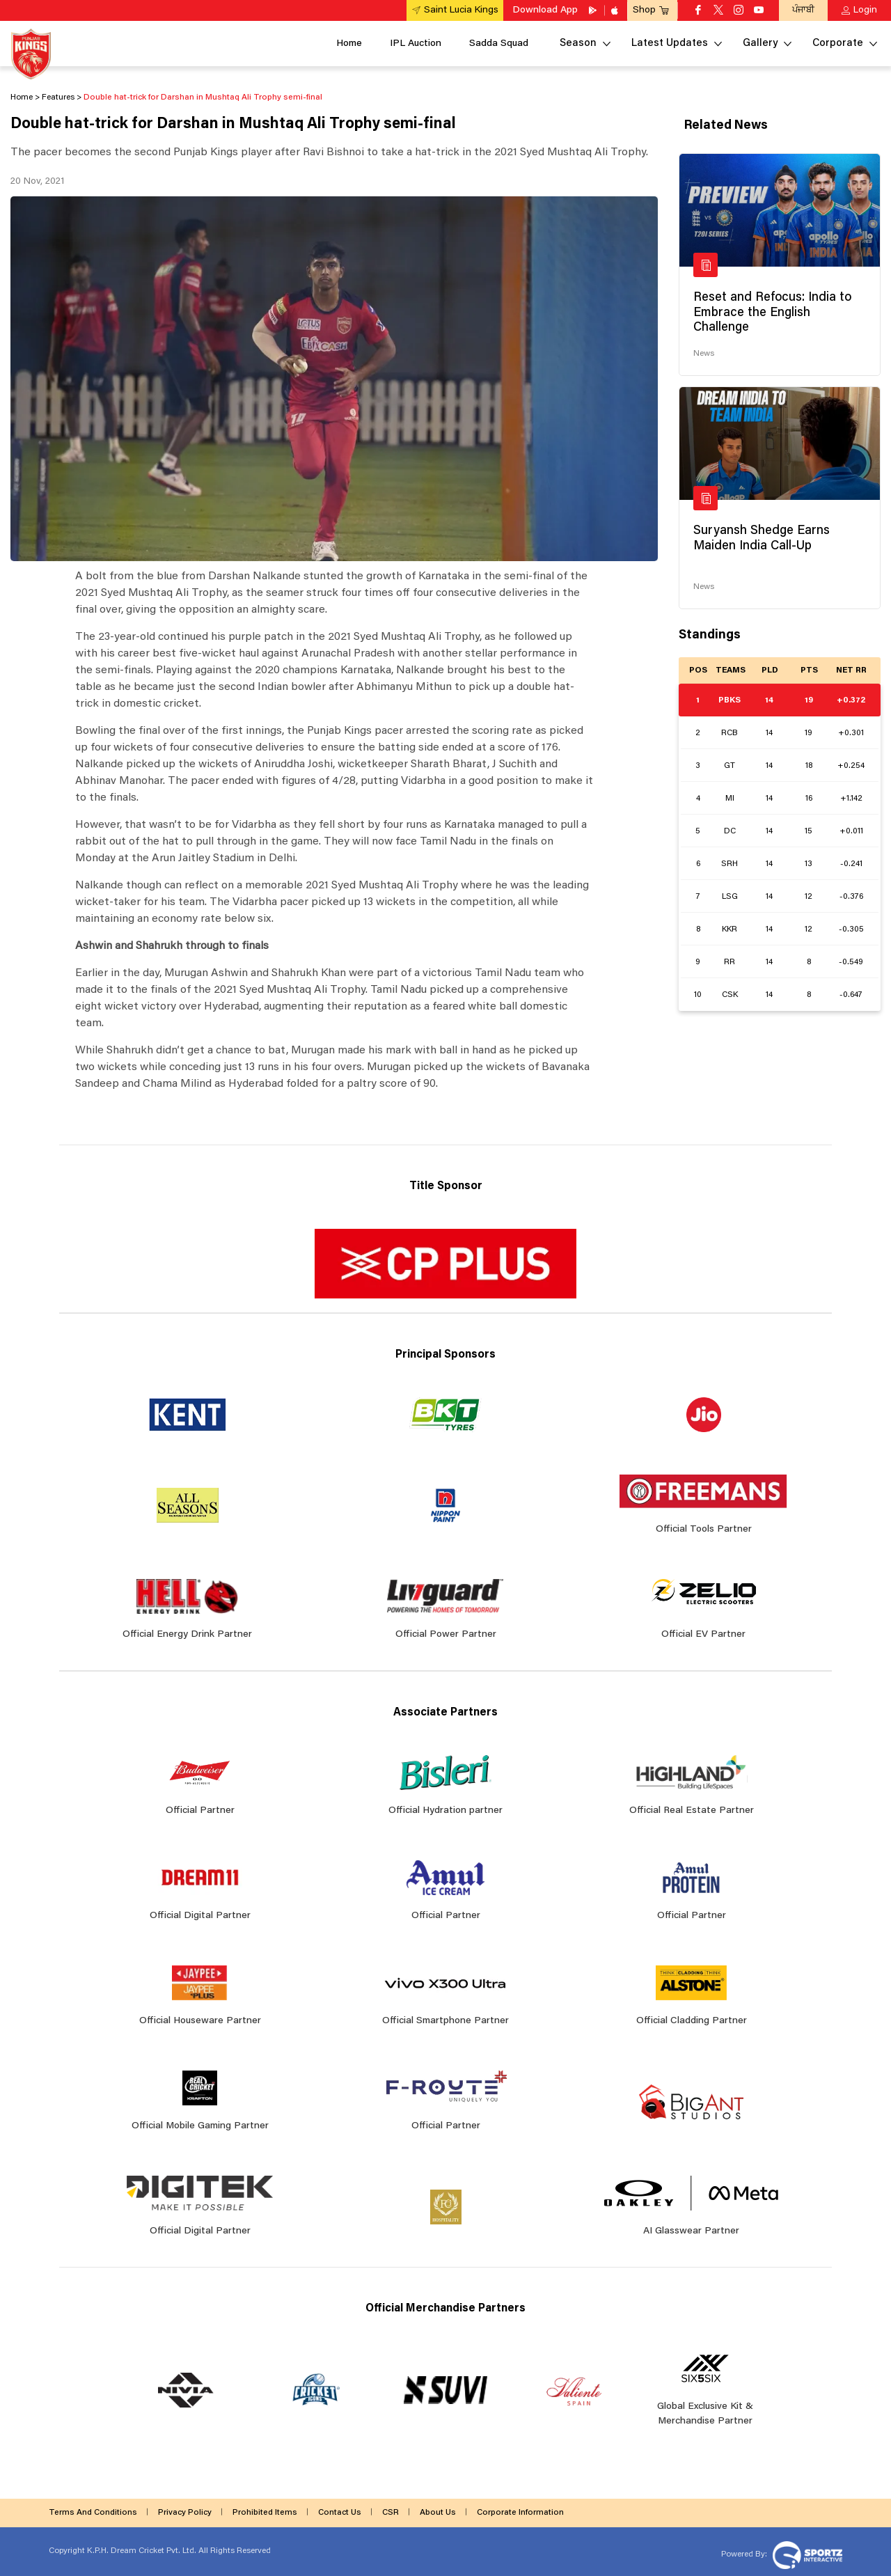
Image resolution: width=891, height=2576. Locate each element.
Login (865, 10)
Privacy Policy (185, 2512)
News (703, 354)
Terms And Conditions (93, 2512)
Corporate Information (520, 2512)
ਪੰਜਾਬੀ (803, 10)
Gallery (760, 43)
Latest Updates (669, 43)
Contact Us (339, 2512)
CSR (390, 2512)
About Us (438, 2512)
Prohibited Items (264, 2512)
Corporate (837, 43)
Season (578, 43)
